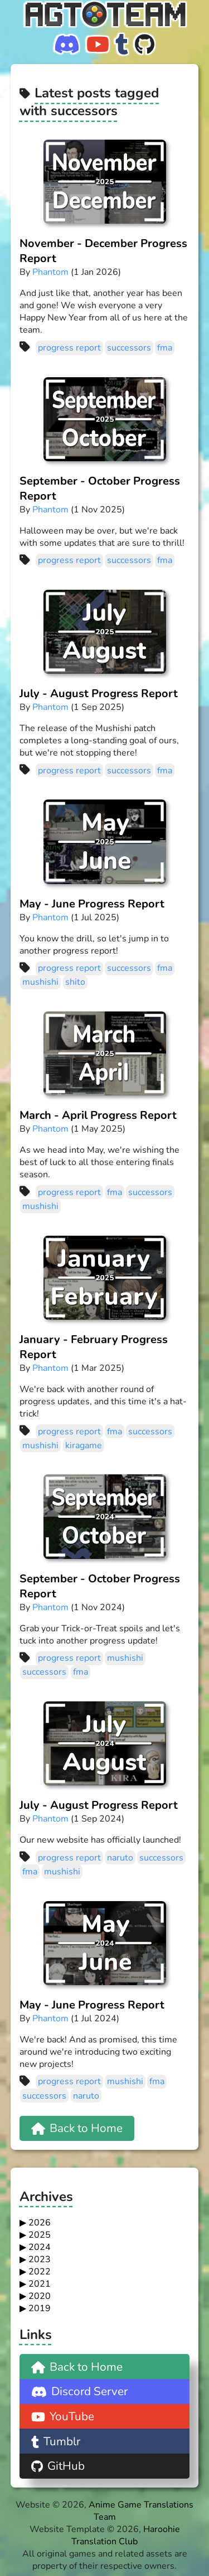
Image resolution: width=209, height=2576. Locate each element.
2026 (39, 2223)
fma (164, 348)
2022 (39, 2272)
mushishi (40, 982)
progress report (69, 348)
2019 (39, 2308)
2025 (39, 2235)
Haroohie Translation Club (125, 2535)
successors (129, 348)
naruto (120, 1858)
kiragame (83, 1445)
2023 (39, 2259)
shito (75, 982)
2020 (39, 2296)
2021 (39, 2284)
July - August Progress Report (99, 693)
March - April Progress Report (98, 1115)
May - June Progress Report (92, 903)
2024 (39, 2247)
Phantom (50, 272)
